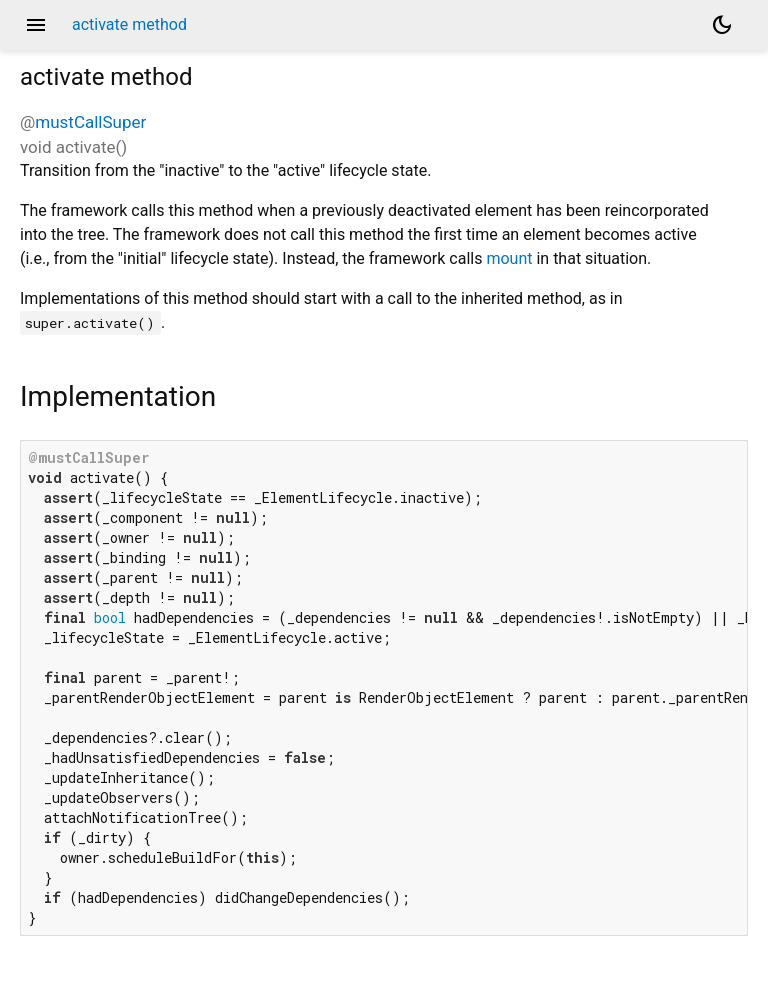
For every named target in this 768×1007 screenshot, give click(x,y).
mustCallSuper (90, 122)
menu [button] (36, 25)
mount (509, 258)
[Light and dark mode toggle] (722, 25)
